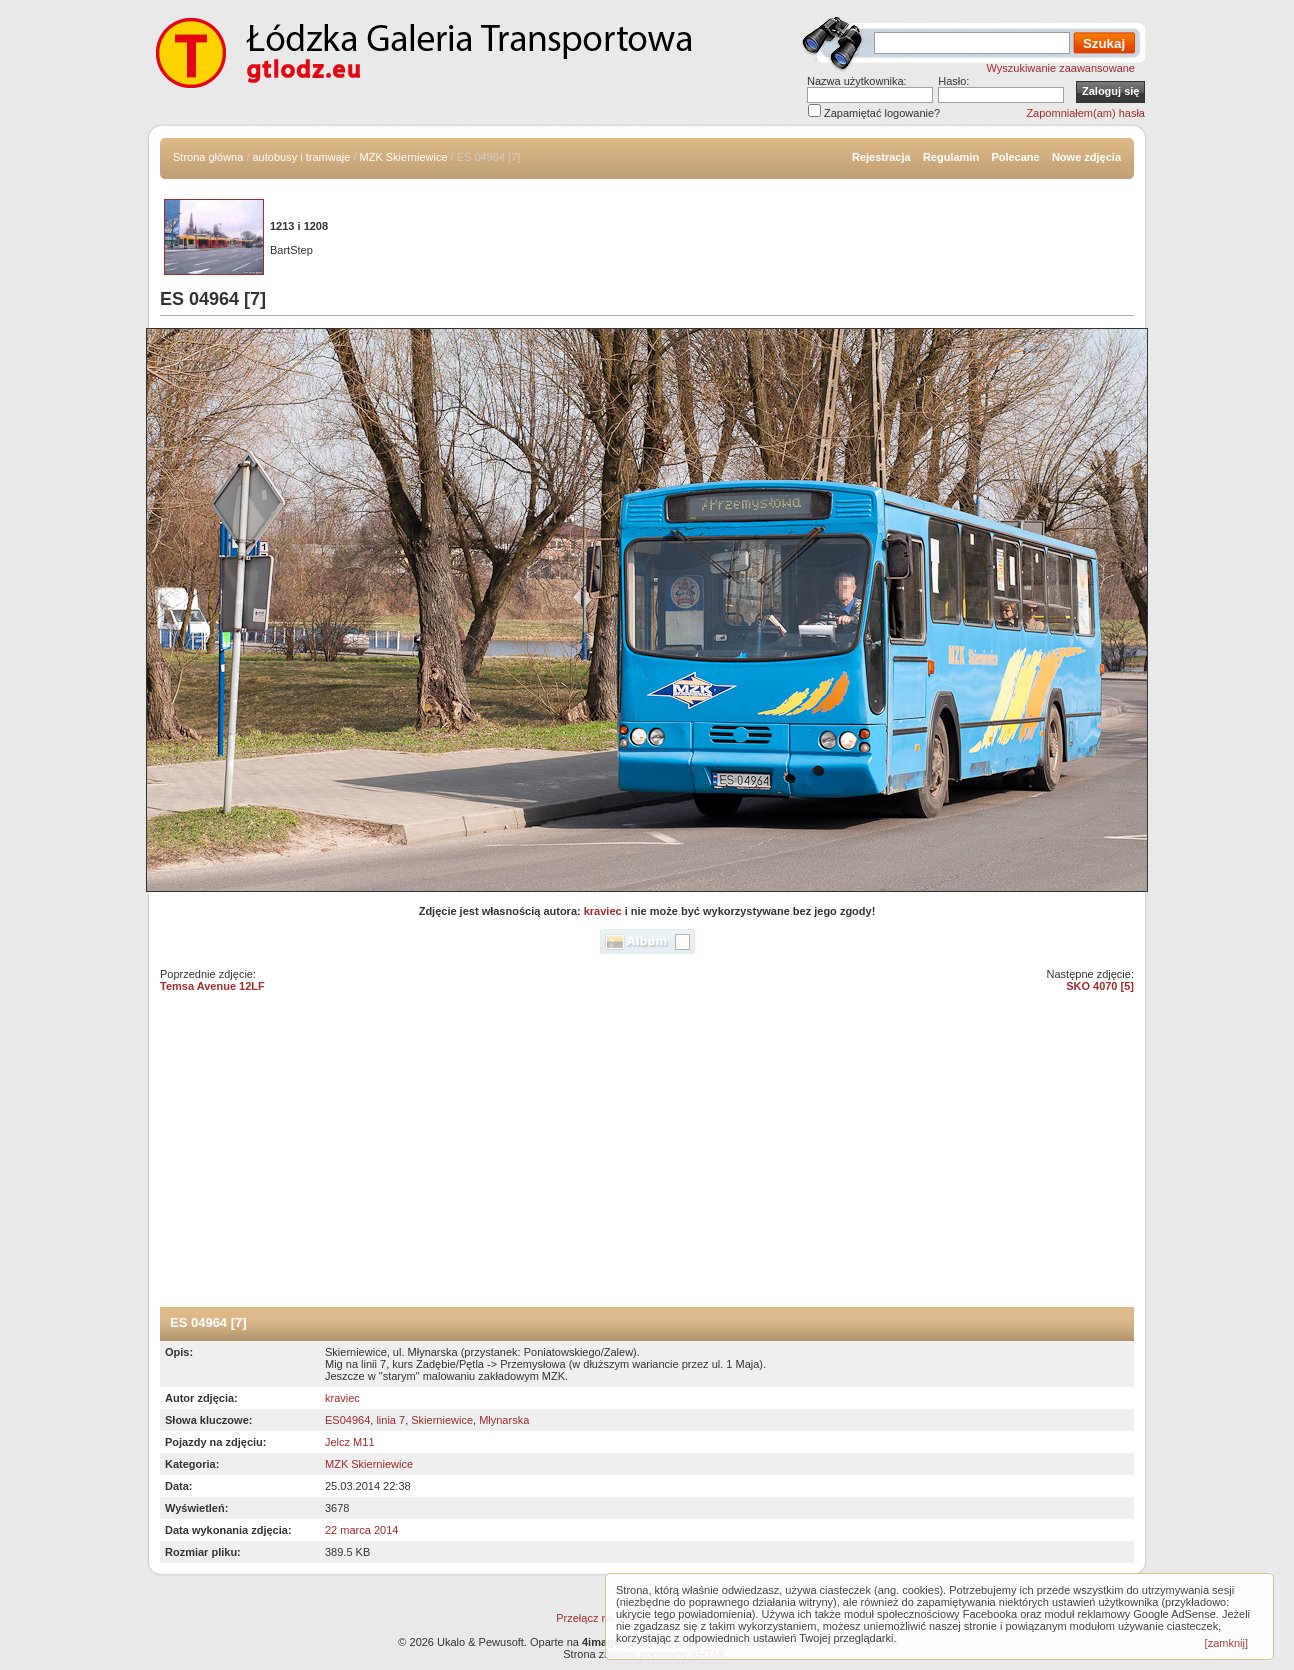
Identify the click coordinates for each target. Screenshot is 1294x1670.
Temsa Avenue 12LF (212, 986)
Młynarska (504, 1420)
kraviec (603, 911)
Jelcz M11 (350, 1442)
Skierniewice (442, 1420)
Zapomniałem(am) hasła (1085, 113)
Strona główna (208, 157)
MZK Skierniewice (404, 157)
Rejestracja (881, 157)
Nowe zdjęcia (1086, 157)
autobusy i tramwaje (302, 157)
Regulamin (951, 157)
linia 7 (390, 1420)
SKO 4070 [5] (1100, 986)
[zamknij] (1226, 1643)
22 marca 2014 (361, 1530)
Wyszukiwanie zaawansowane (1061, 68)
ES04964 (347, 1420)
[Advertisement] (647, 1157)
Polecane (1015, 157)
